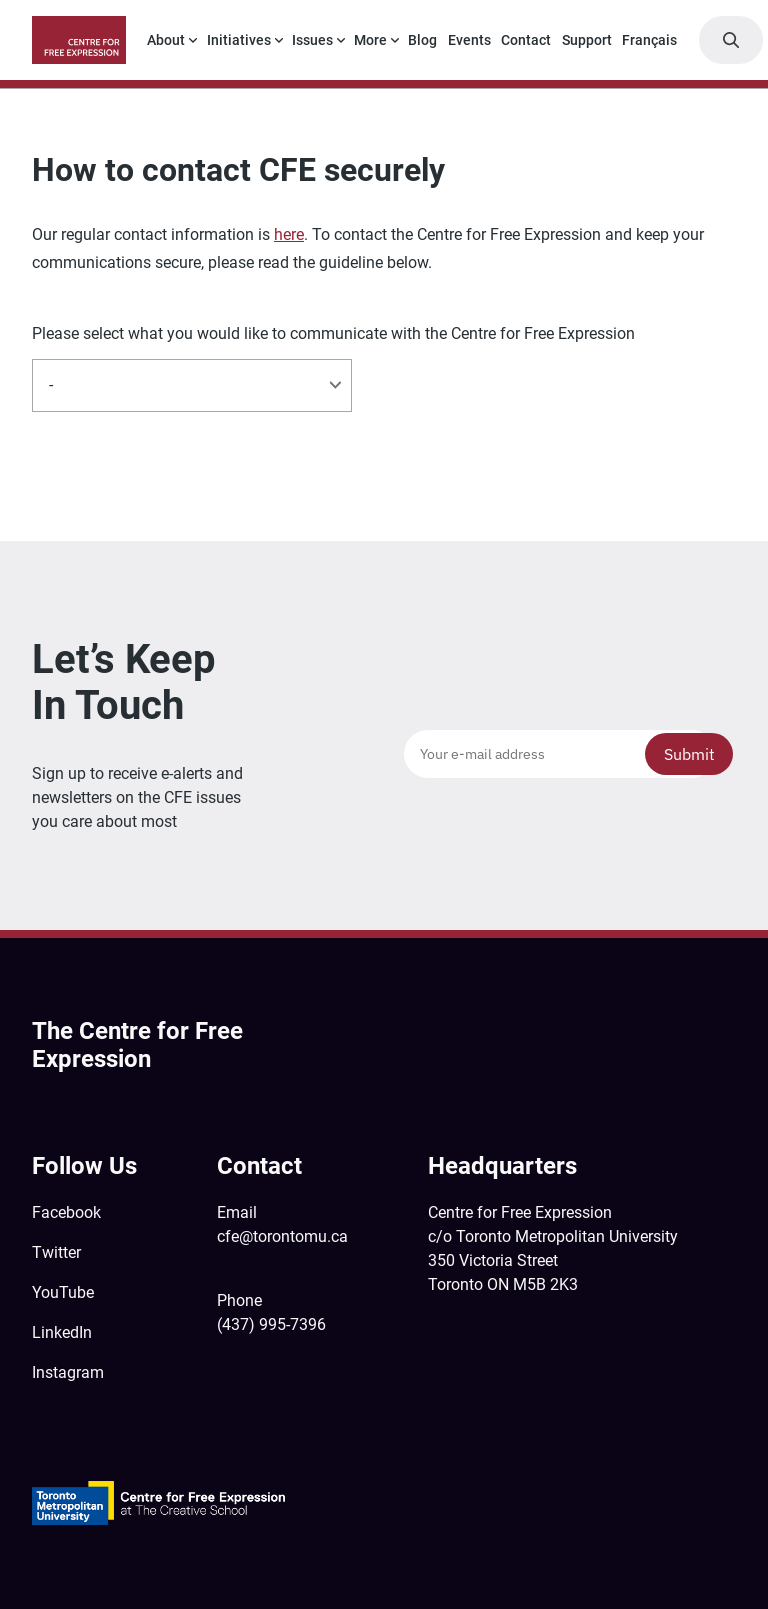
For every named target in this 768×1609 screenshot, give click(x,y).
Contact (526, 40)
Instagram (68, 1372)
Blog (422, 40)
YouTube (63, 1292)
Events (469, 40)
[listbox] (192, 385)
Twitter (56, 1252)
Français (649, 40)
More (370, 40)
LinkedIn (62, 1332)
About (166, 40)
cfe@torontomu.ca (282, 1236)
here (289, 234)
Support (587, 40)
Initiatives (239, 40)
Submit (689, 754)
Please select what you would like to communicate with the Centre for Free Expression (333, 334)
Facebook (66, 1212)
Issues (312, 40)
